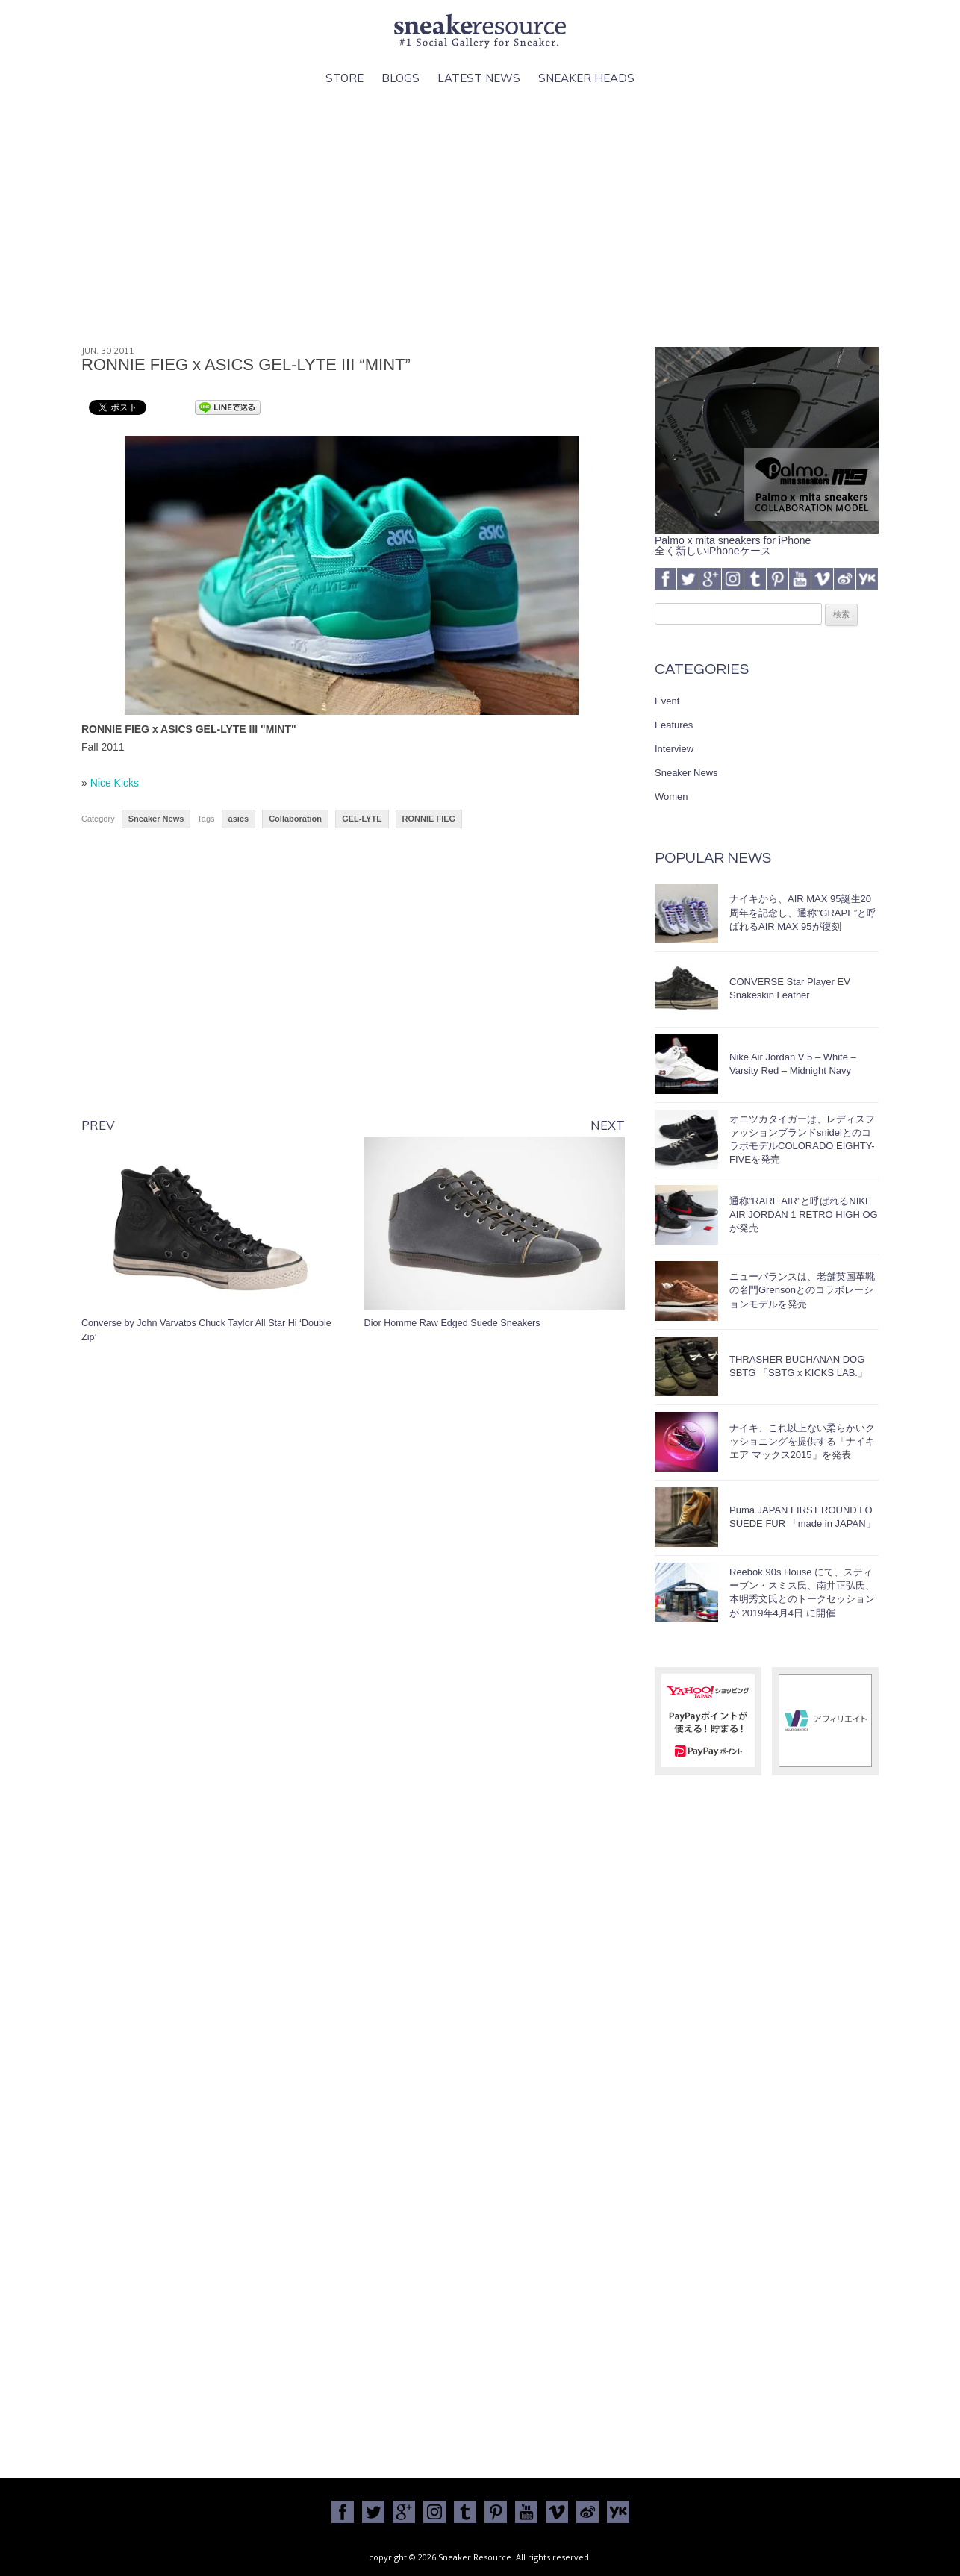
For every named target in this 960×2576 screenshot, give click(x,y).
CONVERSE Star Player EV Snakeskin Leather (789, 988)
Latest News (478, 78)
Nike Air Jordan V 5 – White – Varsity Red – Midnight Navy (792, 1063)
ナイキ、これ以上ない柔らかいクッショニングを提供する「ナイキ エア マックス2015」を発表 (802, 1441)
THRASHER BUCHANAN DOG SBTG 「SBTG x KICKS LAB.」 (798, 1366)
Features (674, 725)
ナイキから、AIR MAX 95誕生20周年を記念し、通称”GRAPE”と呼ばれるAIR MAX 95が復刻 (802, 912)
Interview (674, 748)
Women (671, 796)
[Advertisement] (480, 217)
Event (667, 701)
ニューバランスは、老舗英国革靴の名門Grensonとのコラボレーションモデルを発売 (802, 1290)
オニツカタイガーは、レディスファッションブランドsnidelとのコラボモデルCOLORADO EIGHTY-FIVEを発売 (802, 1139)
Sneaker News (156, 818)
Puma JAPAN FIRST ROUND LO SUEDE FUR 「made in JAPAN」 (802, 1516)
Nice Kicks (114, 783)
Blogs (400, 78)
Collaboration (295, 818)
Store (344, 78)
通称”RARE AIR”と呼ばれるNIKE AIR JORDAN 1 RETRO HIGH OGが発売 (803, 1214)
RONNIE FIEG (429, 818)
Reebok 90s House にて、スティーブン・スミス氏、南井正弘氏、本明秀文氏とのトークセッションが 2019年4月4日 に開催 (802, 1592)
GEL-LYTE (361, 818)
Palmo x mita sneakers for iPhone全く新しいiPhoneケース (767, 540)
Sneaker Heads (586, 78)
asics (238, 818)
